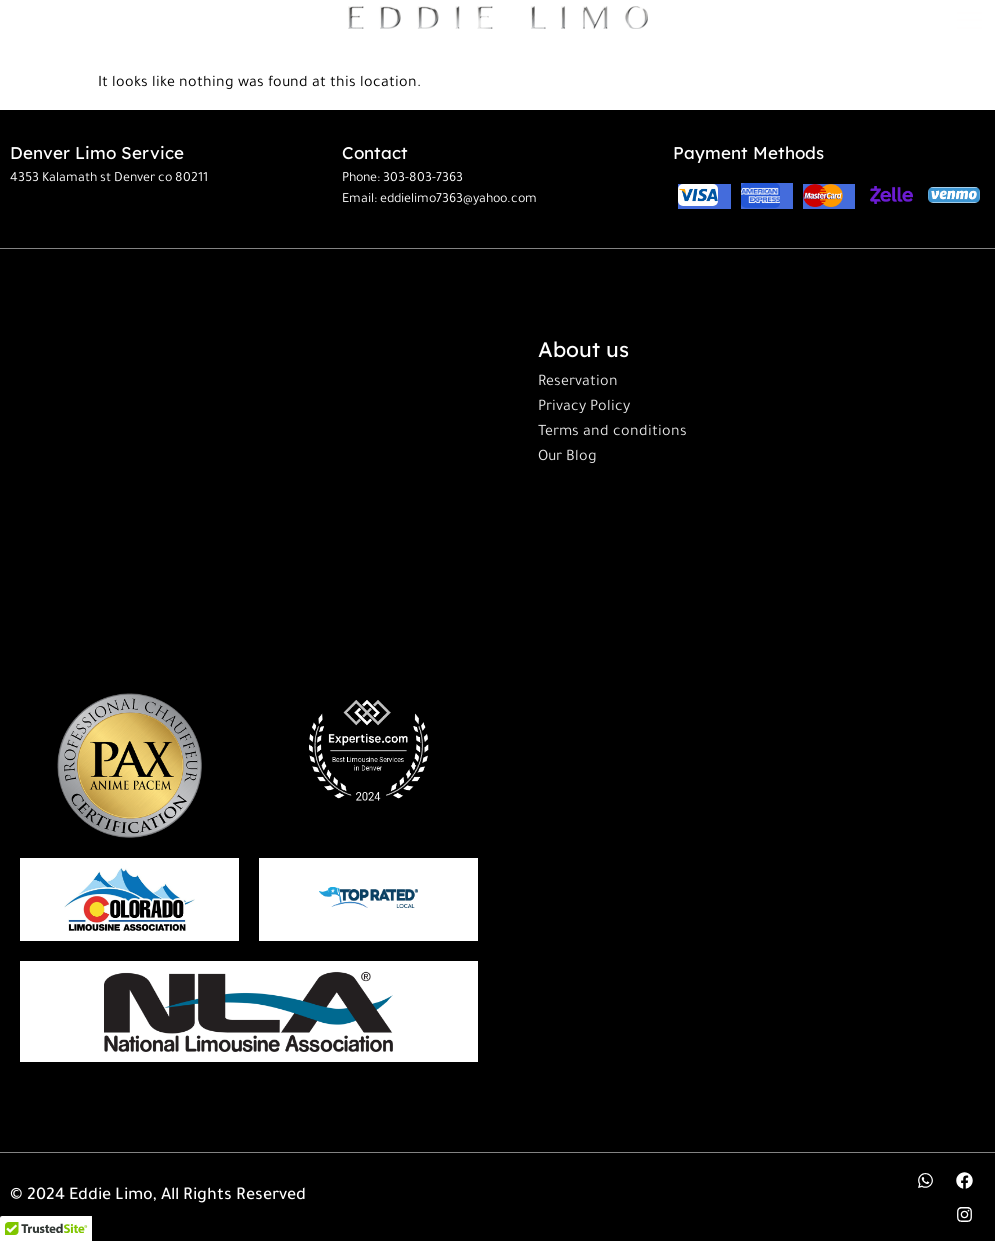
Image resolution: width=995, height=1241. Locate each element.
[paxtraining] (129, 765)
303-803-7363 (423, 179)
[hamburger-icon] (972, 22)
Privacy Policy (584, 408)
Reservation (578, 383)
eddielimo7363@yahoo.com (458, 200)
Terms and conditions (612, 433)
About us (583, 349)
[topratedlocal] (368, 899)
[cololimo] (129, 899)
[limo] (249, 1011)
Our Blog (567, 458)
